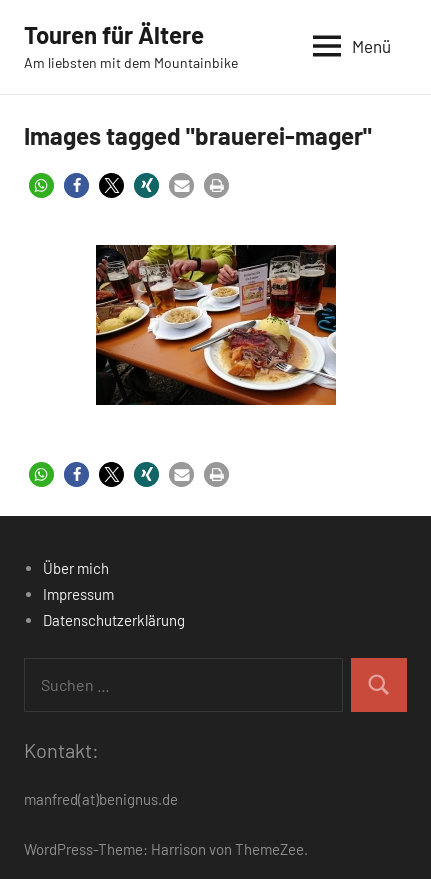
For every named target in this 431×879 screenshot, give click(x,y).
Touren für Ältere (114, 34)
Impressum (78, 594)
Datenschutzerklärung (114, 620)
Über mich (76, 568)
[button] (41, 185)
